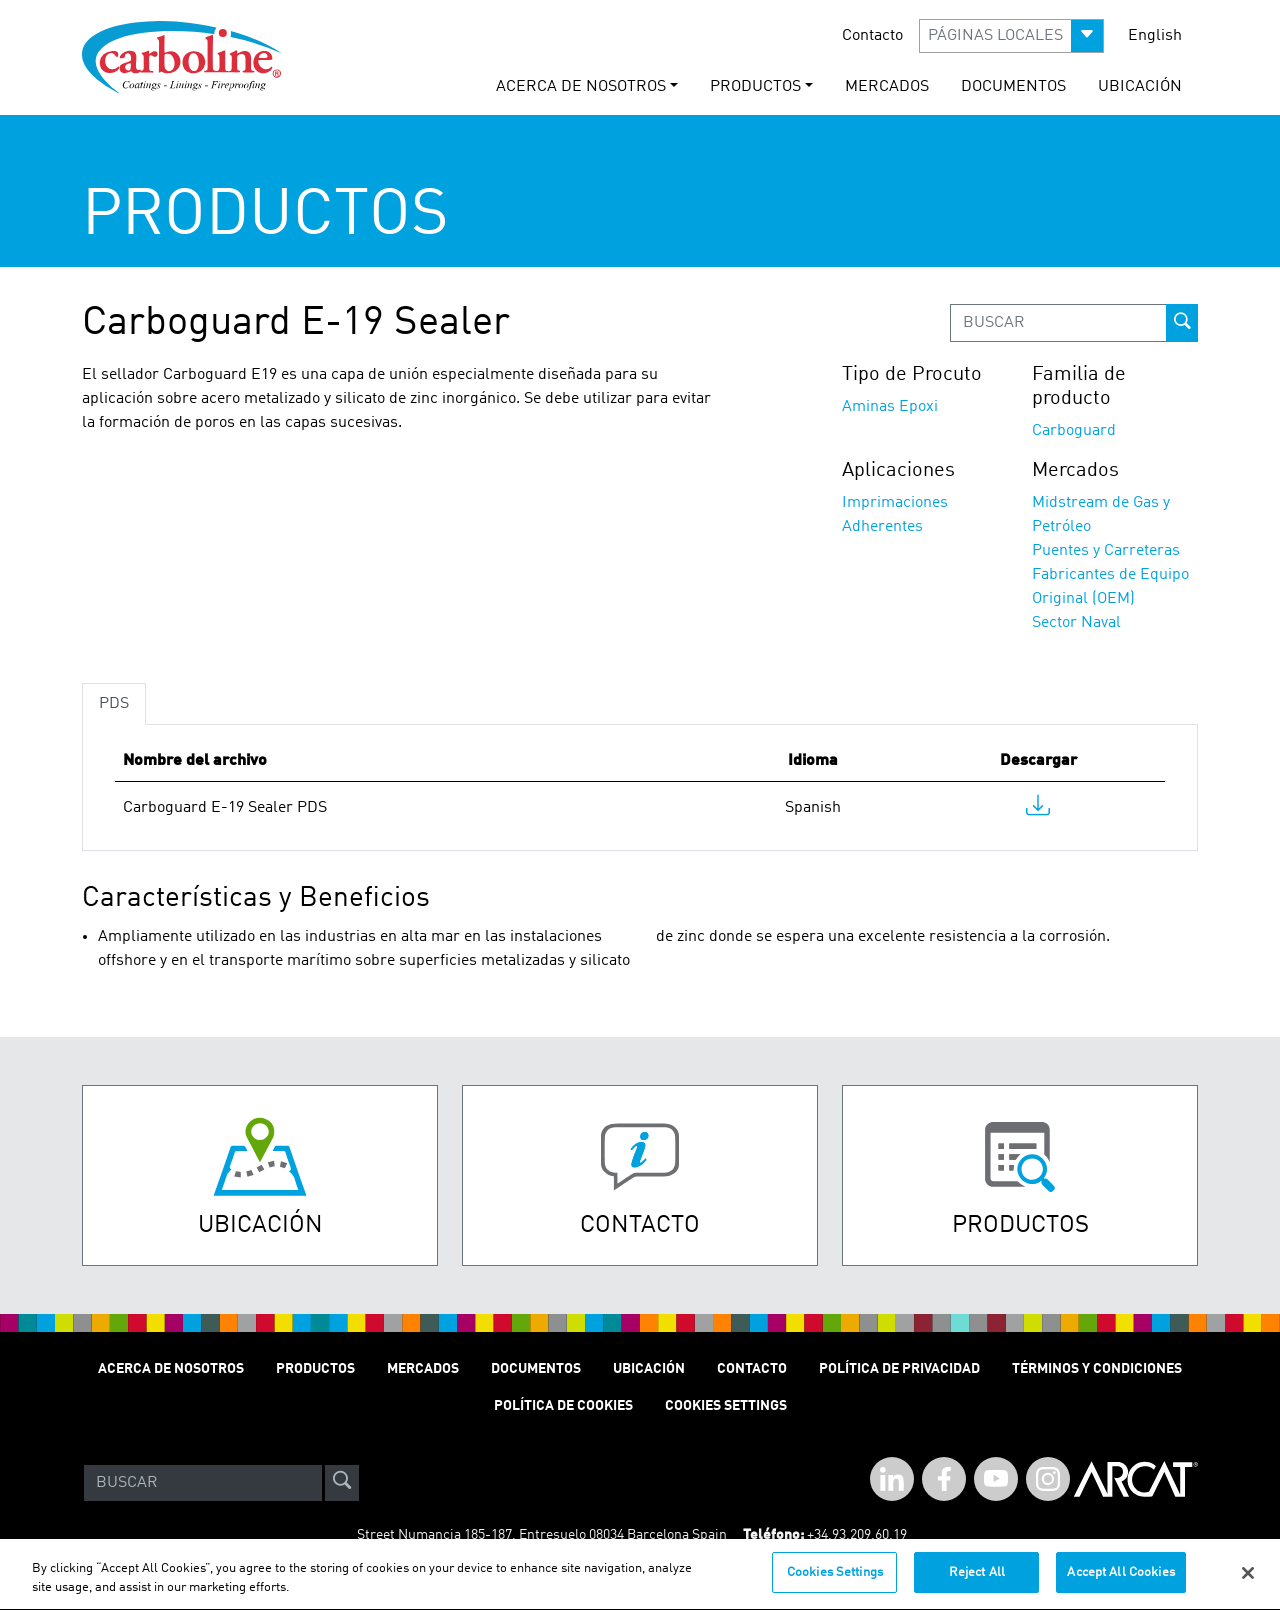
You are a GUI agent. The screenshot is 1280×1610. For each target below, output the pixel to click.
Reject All (977, 1583)
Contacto (872, 36)
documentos (1013, 87)
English (1155, 36)
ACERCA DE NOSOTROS (171, 1369)
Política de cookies (563, 1406)
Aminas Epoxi (890, 407)
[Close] (1248, 1583)
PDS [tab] (114, 704)
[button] (1011, 36)
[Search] (203, 1483)
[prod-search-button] (1182, 323)
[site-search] (342, 1483)
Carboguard (1074, 431)
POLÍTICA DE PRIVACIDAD (899, 1369)
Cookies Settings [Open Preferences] (726, 1406)
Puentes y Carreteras (1106, 551)
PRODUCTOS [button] (755, 87)
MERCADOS (887, 87)
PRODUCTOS (315, 1369)
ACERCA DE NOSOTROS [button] (581, 87)
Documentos (536, 1369)
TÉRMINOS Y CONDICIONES (1097, 1369)
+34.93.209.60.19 (857, 1535)
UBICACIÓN (1140, 87)
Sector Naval (1076, 623)
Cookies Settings (835, 1583)
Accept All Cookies (1120, 1583)
